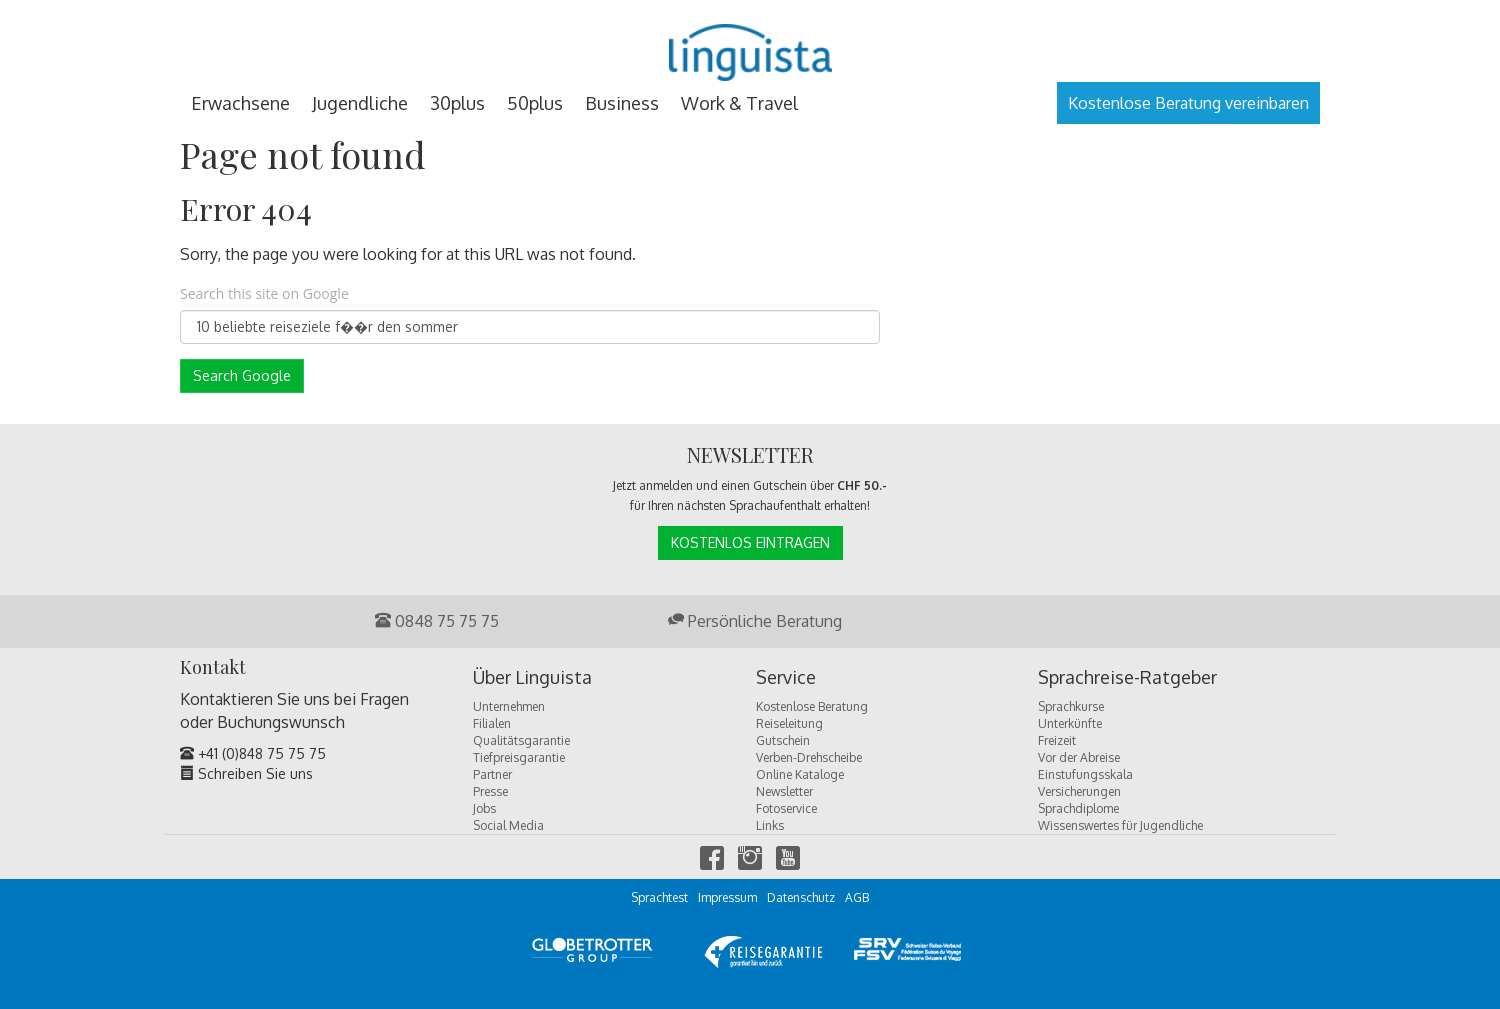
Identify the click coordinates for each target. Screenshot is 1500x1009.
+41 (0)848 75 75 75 (253, 753)
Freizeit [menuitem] (1057, 740)
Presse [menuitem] (490, 791)
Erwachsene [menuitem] (240, 103)
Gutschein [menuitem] (783, 740)
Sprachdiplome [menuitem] (1078, 808)
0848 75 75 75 (437, 621)
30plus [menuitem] (457, 103)
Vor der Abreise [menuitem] (1079, 757)
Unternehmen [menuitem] (509, 706)
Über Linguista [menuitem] (532, 678)
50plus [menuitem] (535, 103)
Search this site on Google (264, 293)
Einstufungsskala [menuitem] (1085, 774)
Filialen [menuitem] (492, 723)
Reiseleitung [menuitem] (789, 723)
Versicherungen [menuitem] (1079, 791)
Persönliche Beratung (755, 621)
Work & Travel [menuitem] (739, 103)
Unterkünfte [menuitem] (1070, 723)
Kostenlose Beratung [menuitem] (812, 706)
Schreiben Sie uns (246, 773)
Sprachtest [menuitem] (659, 897)
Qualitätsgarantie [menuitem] (521, 740)
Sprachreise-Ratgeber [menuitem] (1127, 678)
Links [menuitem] (770, 825)
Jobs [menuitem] (484, 808)
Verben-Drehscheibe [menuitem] (809, 757)
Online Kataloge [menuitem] (800, 774)
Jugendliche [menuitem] (360, 103)
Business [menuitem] (622, 103)
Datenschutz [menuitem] (801, 897)
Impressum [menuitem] (727, 897)
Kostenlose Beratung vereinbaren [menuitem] (1188, 103)
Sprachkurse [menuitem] (1071, 706)
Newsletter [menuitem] (784, 791)
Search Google (242, 375)
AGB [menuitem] (857, 897)
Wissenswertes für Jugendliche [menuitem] (1120, 825)
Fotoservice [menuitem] (786, 808)
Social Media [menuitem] (508, 825)
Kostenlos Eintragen (750, 542)
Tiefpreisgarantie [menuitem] (519, 757)
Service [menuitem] (786, 678)
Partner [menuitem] (492, 774)
